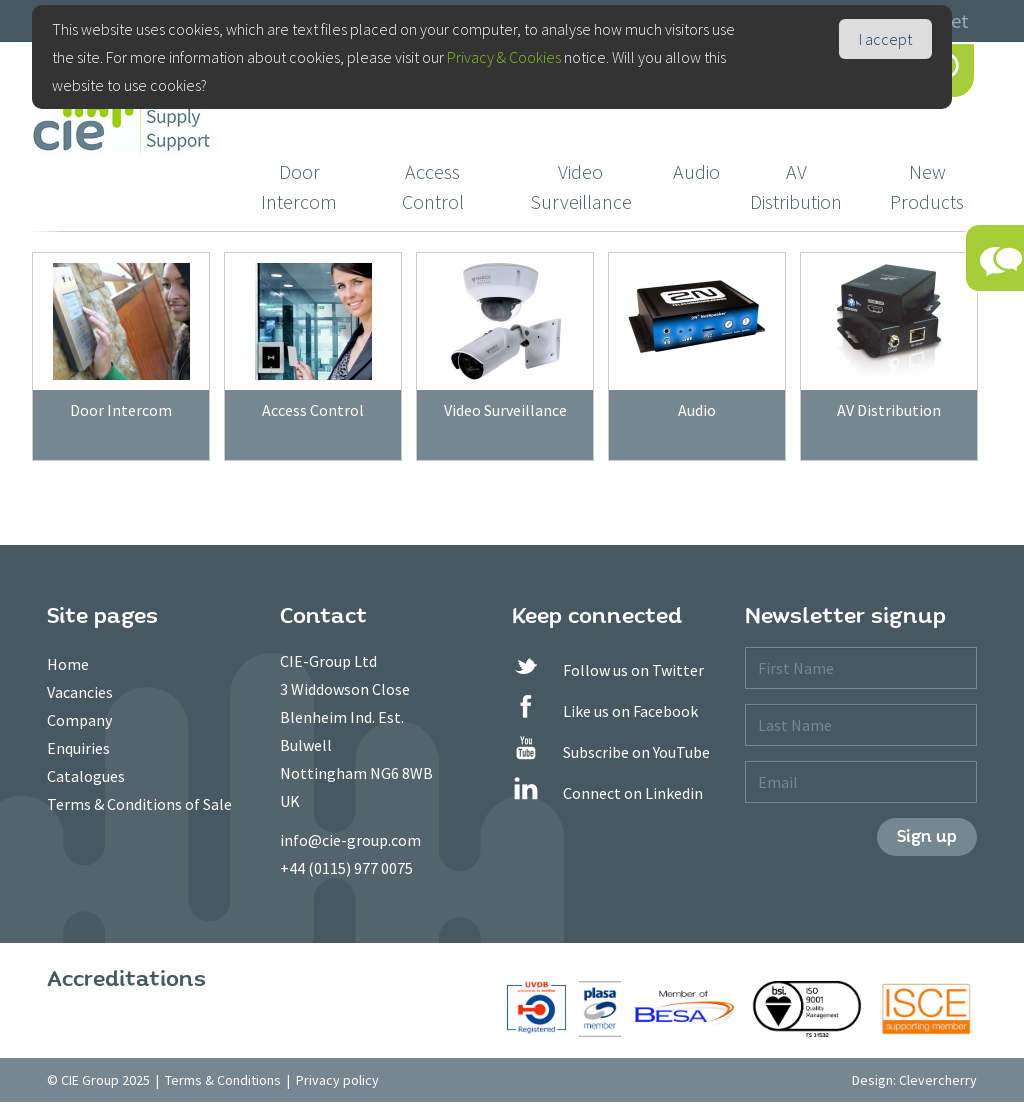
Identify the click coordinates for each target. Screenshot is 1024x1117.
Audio (696, 171)
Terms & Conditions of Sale (139, 804)
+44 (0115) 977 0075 (346, 868)
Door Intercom (299, 186)
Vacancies (80, 692)
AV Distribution (796, 186)
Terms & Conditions (223, 1080)
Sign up (927, 836)
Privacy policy (337, 1080)
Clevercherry (938, 1080)
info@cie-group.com (350, 840)
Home (68, 664)
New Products (927, 186)
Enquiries (78, 748)
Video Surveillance (581, 186)
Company (79, 720)
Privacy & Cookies (504, 57)
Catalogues (86, 776)
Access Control (433, 186)
